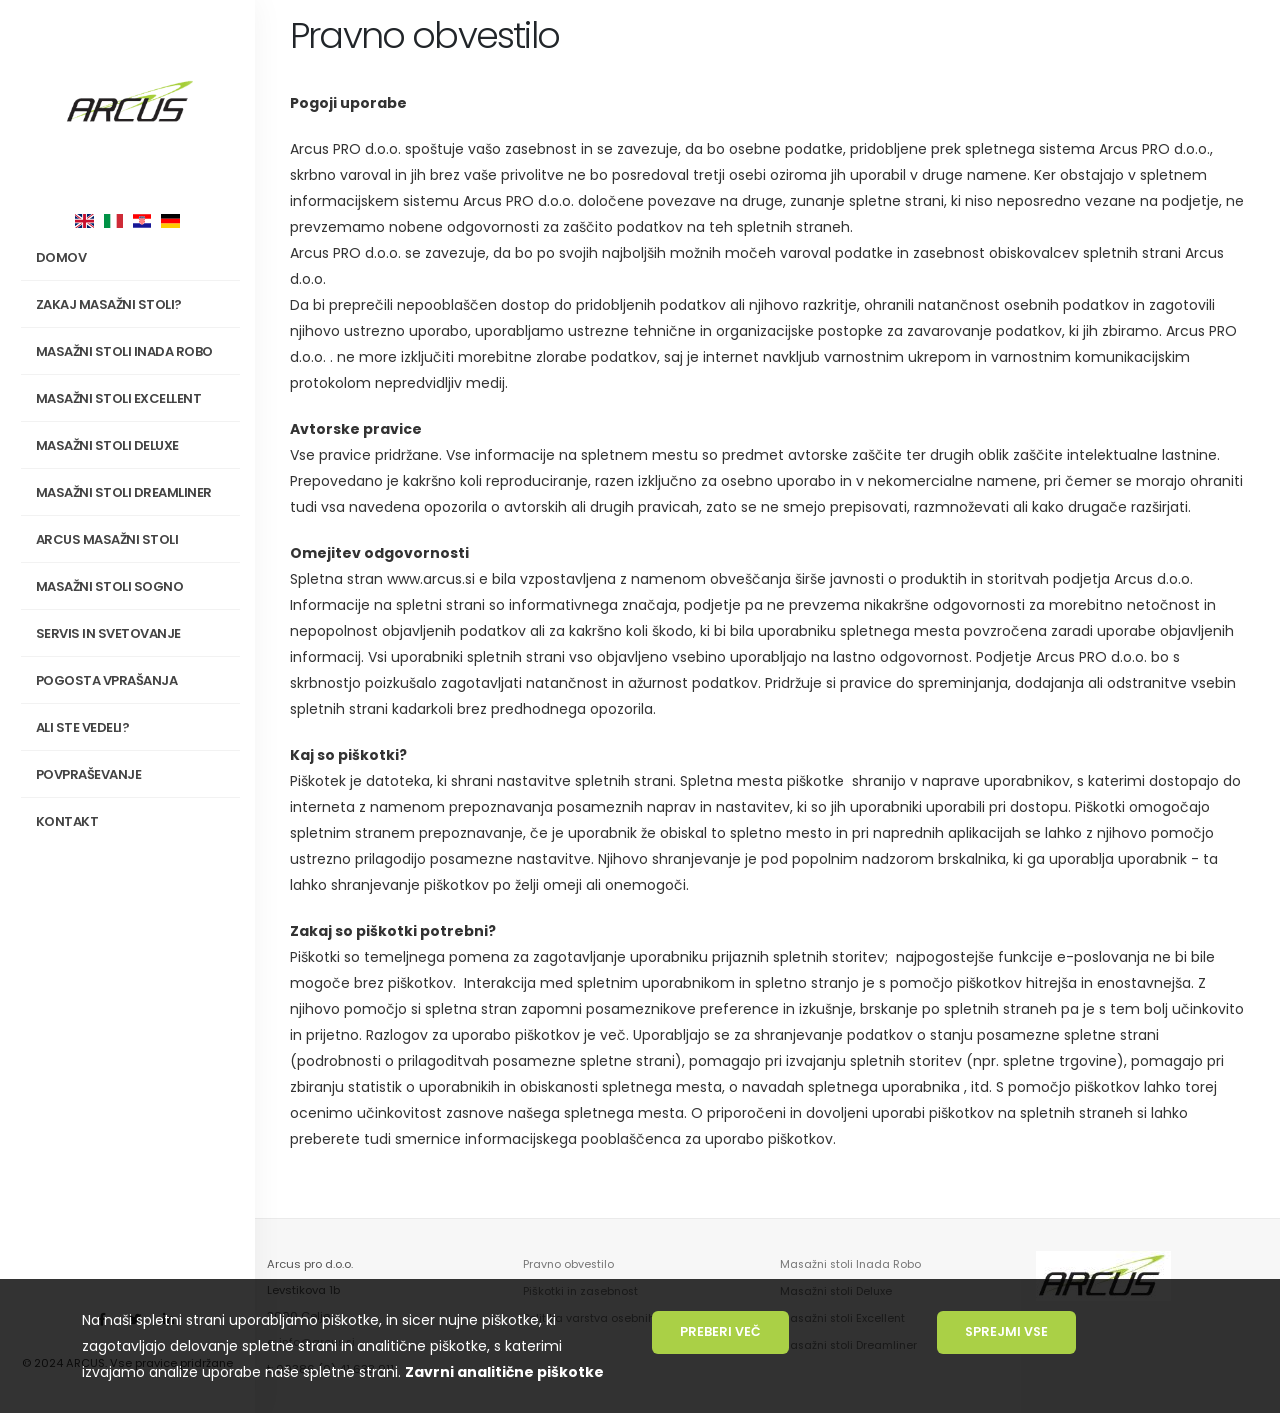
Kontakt (67, 821)
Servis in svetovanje (108, 633)
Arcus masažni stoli (134, 540)
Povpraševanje (89, 774)
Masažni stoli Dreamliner (124, 492)
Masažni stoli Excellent (119, 398)
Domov (61, 257)
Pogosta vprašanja (107, 680)
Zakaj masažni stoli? (134, 305)
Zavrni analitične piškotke (504, 1372)
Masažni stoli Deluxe (107, 445)
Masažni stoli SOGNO (134, 587)
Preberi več (720, 1331)
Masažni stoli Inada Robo (852, 1264)
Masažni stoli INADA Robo (134, 352)
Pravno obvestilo (569, 1264)
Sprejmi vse (1006, 1331)
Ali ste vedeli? (83, 727)
